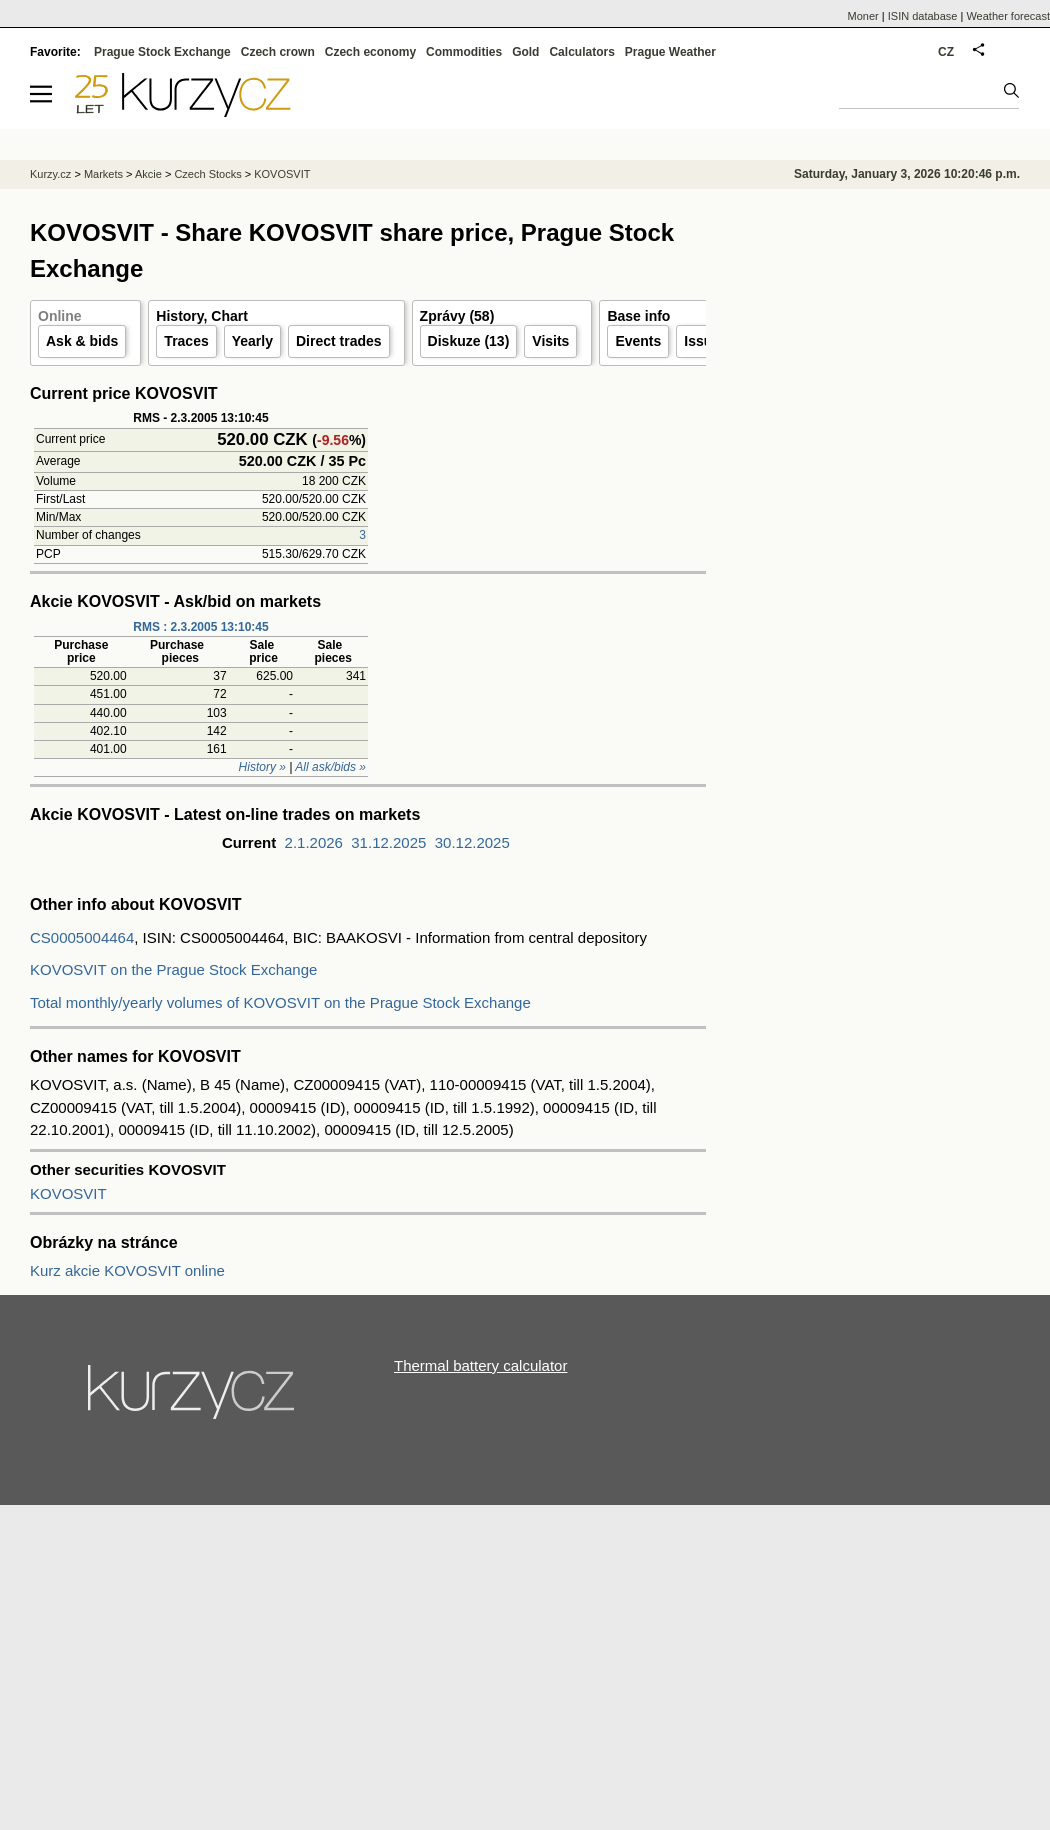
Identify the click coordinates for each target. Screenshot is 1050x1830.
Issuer (704, 341)
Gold (525, 52)
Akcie (148, 174)
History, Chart (202, 316)
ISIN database (923, 16)
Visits (550, 341)
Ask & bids (82, 341)
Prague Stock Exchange (162, 52)
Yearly (252, 341)
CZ (946, 52)
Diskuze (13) (469, 341)
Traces (186, 341)
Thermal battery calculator (480, 1365)
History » (262, 767)
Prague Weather (670, 52)
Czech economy (370, 52)
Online (60, 316)
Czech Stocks (207, 174)
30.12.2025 (472, 842)
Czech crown (278, 52)
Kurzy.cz (50, 174)
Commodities (464, 52)
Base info (638, 316)
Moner (863, 16)
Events (638, 341)
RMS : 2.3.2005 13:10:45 (200, 627)
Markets (103, 174)
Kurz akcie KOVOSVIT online (127, 1270)
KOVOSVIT (68, 1193)
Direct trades (339, 341)
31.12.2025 (388, 842)
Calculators (581, 52)
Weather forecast (1008, 16)
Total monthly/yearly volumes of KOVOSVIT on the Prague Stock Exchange (280, 1002)
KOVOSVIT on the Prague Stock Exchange (173, 969)
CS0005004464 (82, 937)
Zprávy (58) (457, 316)
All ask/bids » (330, 767)
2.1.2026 (314, 842)
